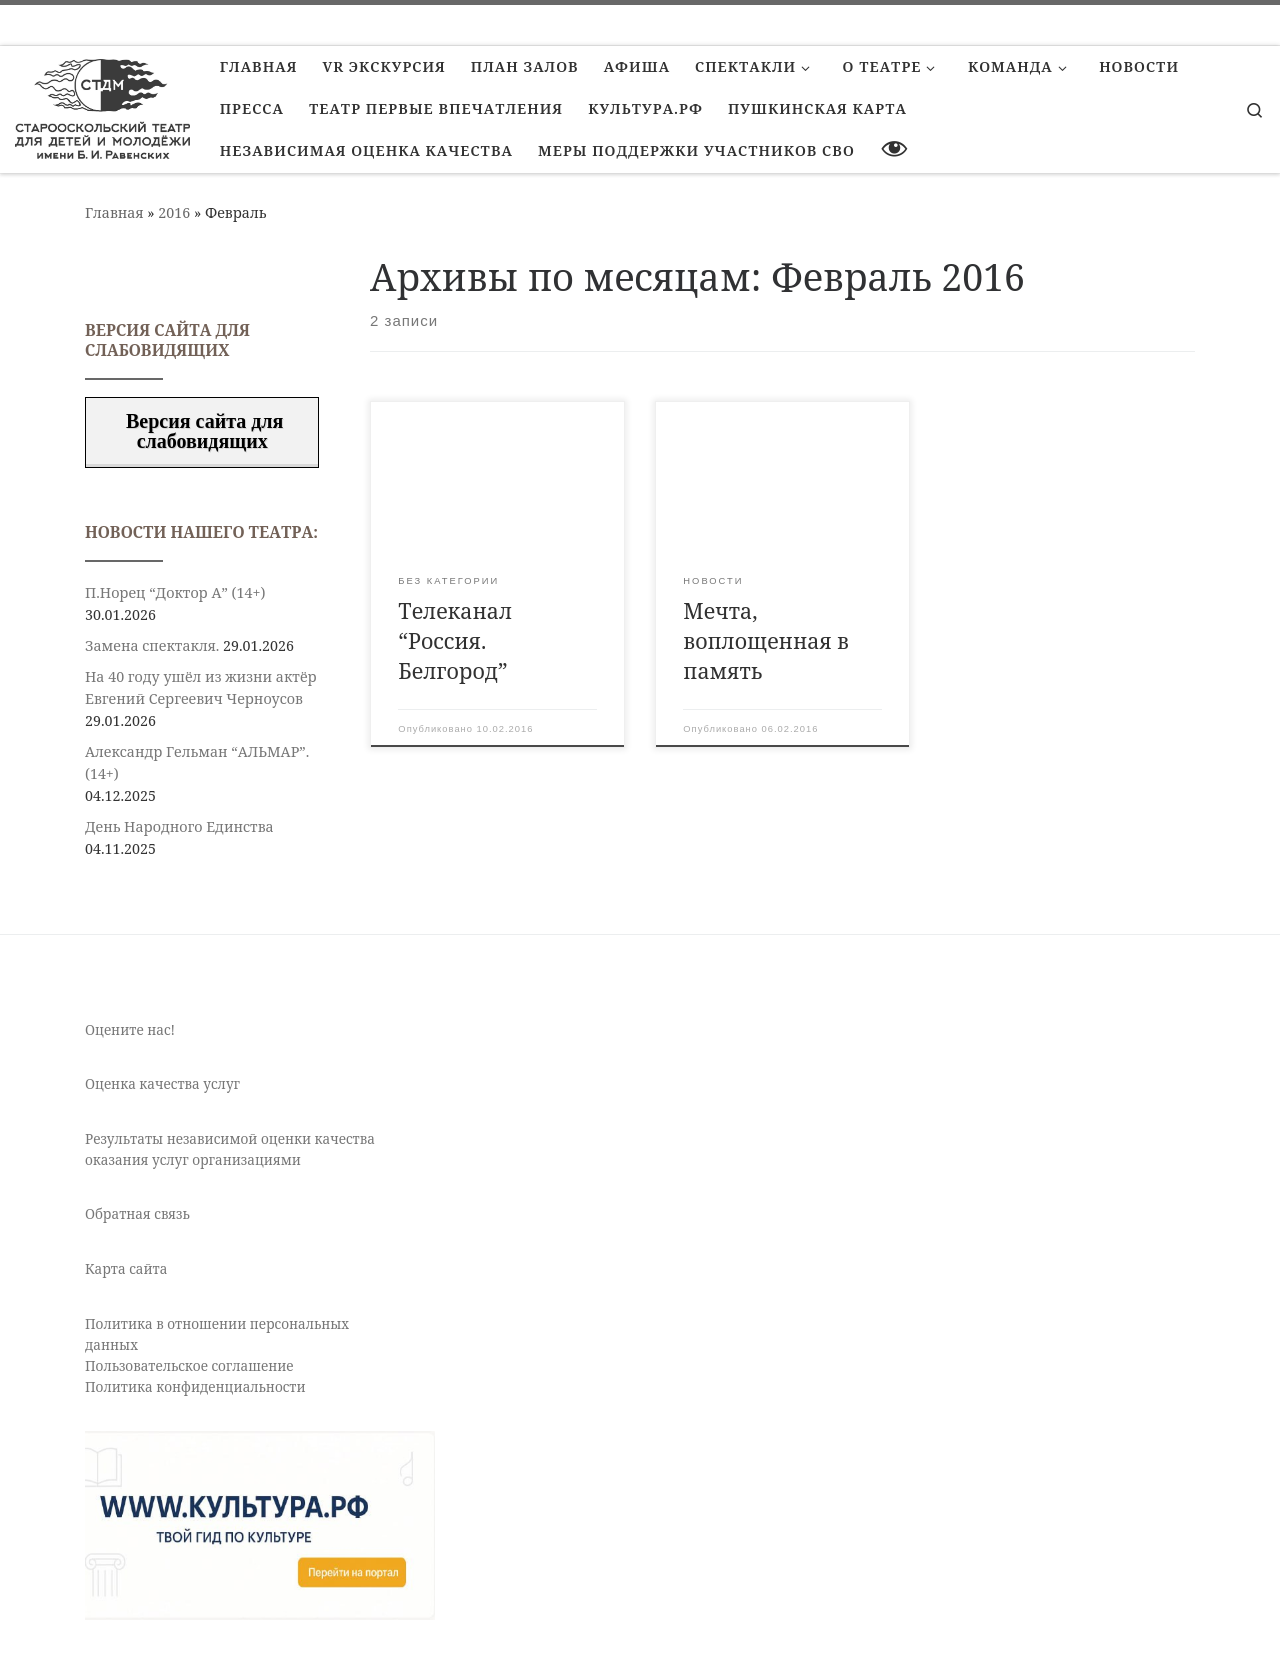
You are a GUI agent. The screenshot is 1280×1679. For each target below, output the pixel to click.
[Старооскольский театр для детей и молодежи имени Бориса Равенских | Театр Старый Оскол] (102, 105)
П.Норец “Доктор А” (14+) (175, 592)
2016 (174, 212)
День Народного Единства (179, 826)
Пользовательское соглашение (189, 1366)
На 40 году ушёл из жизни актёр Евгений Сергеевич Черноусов (201, 687)
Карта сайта (126, 1269)
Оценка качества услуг (162, 1084)
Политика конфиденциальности (195, 1387)
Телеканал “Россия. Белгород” (455, 640)
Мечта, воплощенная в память (766, 640)
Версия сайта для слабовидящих (202, 431)
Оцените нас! (130, 1030)
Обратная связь (137, 1214)
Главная (114, 212)
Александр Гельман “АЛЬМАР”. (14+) (197, 762)
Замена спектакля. (152, 645)
